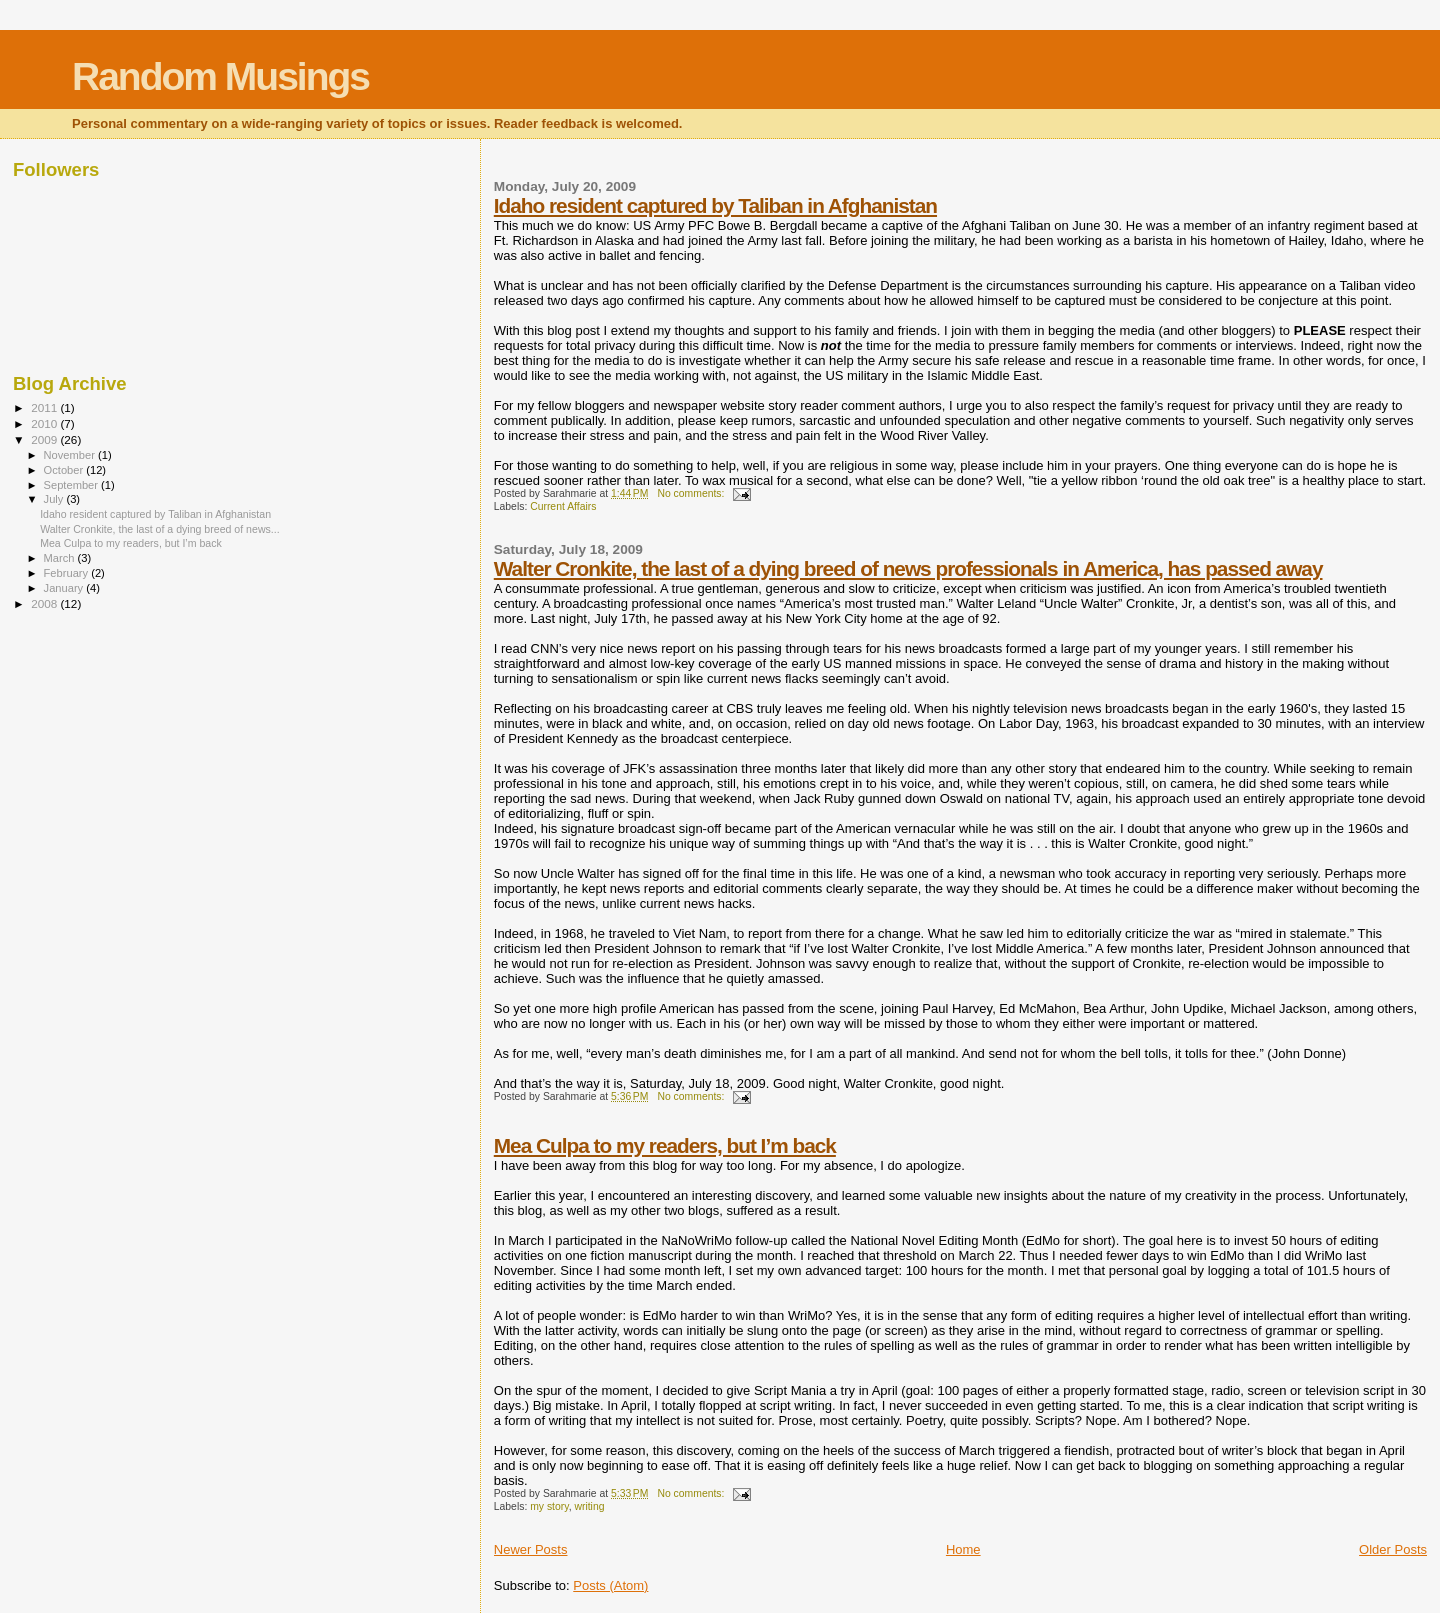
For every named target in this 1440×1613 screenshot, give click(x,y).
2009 (45, 439)
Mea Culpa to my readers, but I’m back (665, 1145)
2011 (45, 407)
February (68, 573)
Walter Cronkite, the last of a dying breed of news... (160, 529)
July (55, 499)
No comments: (692, 493)
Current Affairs (563, 506)
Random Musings (220, 76)
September (73, 485)
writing (589, 1506)
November (71, 455)
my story (549, 1506)
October (65, 470)
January (65, 588)
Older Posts (1393, 1549)
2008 (45, 603)
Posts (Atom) (610, 1585)
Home (963, 1549)
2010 (45, 423)
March (61, 558)
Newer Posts (531, 1549)
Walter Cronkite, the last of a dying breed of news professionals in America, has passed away (908, 568)
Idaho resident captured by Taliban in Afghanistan (715, 205)
